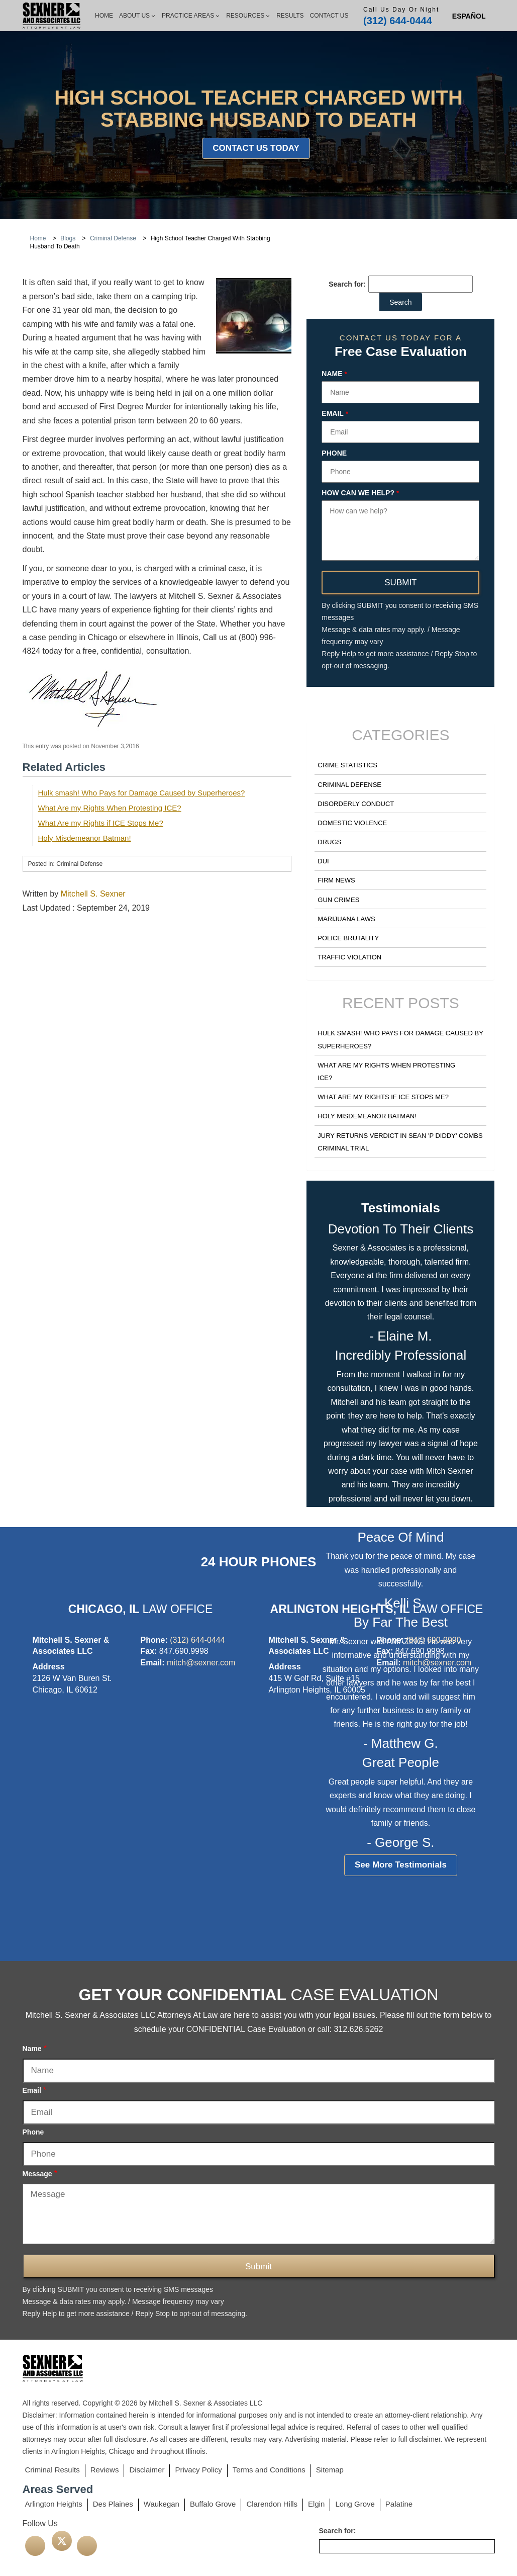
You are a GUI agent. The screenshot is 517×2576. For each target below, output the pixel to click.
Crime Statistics (347, 765)
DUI (323, 861)
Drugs (329, 842)
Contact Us (329, 15)
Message (40, 2173)
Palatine (398, 2504)
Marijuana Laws (346, 919)
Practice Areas (191, 15)
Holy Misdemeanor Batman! (84, 838)
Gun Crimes (338, 900)
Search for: (347, 284)
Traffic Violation (349, 957)
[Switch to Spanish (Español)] (469, 16)
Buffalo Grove (213, 2504)
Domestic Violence (352, 823)
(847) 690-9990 (433, 1640)
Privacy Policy (198, 2469)
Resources (248, 15)
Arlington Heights (53, 2504)
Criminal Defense (349, 784)
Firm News (336, 880)
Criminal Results (52, 2469)
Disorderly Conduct (356, 804)
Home (104, 15)
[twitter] (62, 2541)
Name (334, 374)
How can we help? (360, 493)
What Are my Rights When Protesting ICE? (109, 808)
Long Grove (354, 2504)
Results (289, 15)
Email (335, 413)
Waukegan (161, 2504)
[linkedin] (87, 2546)
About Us (137, 15)
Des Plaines (113, 2504)
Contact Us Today (256, 148)
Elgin (316, 2504)
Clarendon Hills (271, 2504)
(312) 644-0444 (397, 20)
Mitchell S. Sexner (93, 894)
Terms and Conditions (269, 2469)
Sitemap (330, 2469)
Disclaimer (146, 2469)
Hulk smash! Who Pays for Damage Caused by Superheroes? (141, 792)
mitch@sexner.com (201, 1662)
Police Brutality (348, 938)
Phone (334, 453)
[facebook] (35, 2546)
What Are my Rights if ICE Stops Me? (100, 823)
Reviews (104, 2469)
